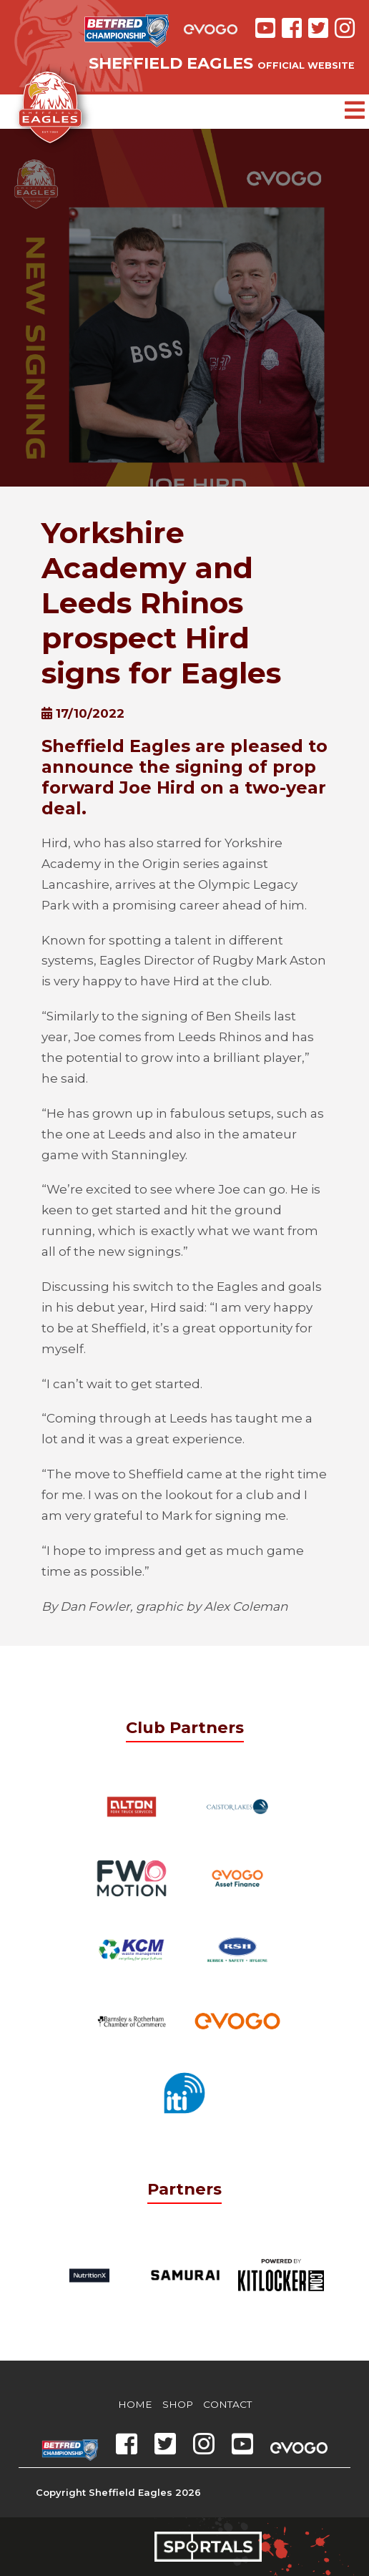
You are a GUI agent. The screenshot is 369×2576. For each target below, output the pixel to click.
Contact (227, 2404)
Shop (177, 2404)
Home (135, 2404)
